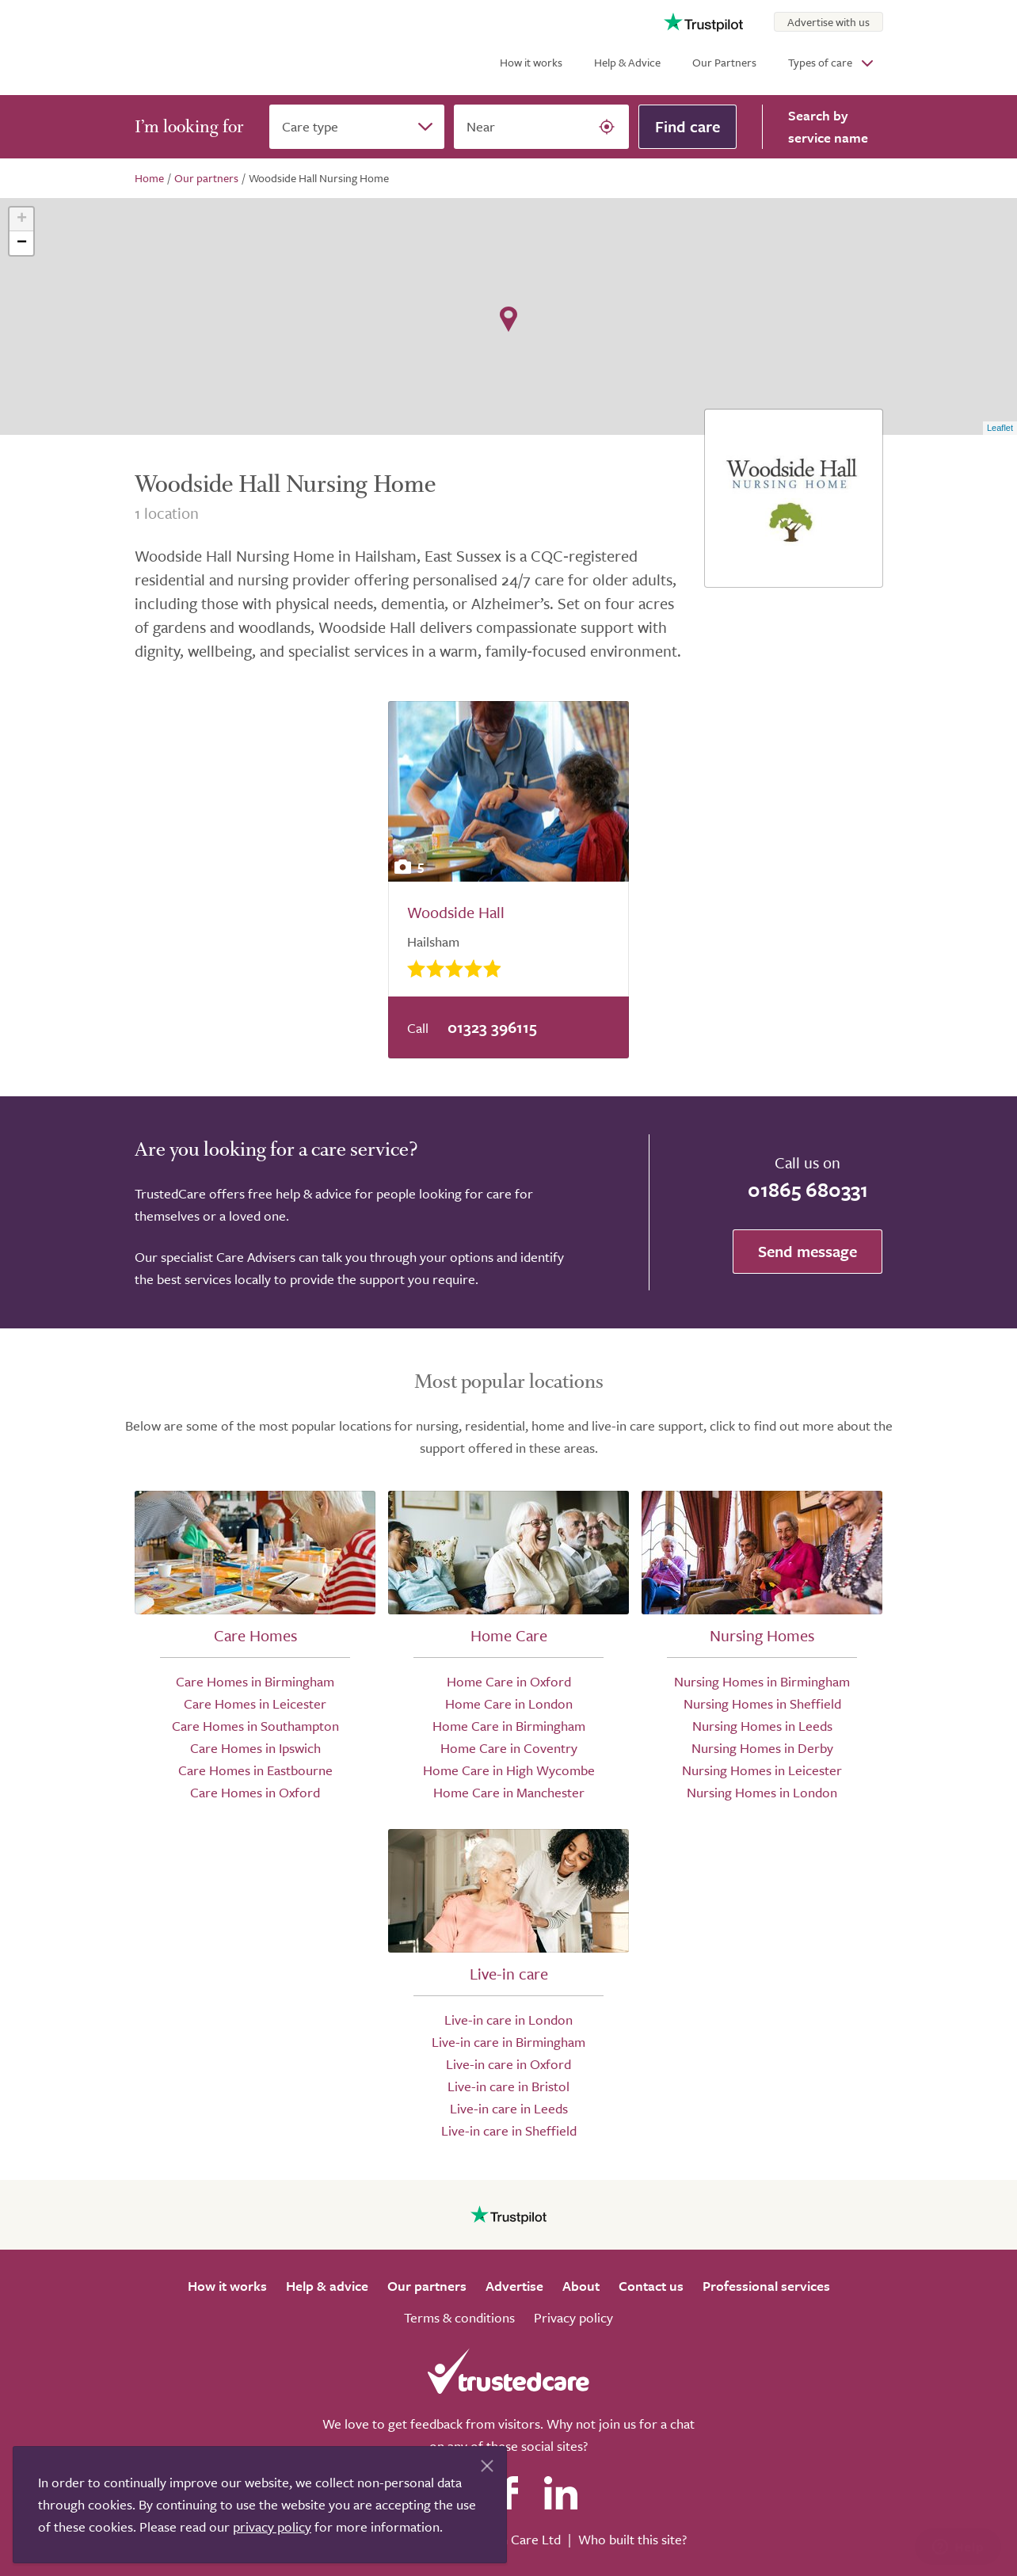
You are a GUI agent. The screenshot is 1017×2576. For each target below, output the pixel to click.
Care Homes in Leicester (255, 1703)
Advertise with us (828, 21)
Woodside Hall (456, 912)
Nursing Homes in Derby (762, 1748)
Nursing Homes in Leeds (762, 1726)
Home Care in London (509, 1703)
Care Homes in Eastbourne (255, 1770)
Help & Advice (627, 62)
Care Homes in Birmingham (255, 1681)
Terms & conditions (459, 2317)
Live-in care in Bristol (508, 2086)
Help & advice (327, 2286)
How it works (531, 62)
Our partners (427, 2286)
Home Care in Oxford (509, 1681)
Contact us (651, 2286)
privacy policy (272, 2526)
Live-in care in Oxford (508, 2064)
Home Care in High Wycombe (509, 1770)
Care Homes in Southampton (255, 1726)
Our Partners (724, 62)
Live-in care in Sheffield (509, 2130)
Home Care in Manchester (509, 1792)
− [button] (22, 243)
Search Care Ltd (514, 2539)
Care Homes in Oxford (255, 1792)
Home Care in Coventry (508, 1748)
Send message (807, 1251)
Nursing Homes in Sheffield (762, 1703)
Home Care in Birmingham (508, 1726)
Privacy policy (573, 2317)
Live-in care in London (508, 2019)
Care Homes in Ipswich (255, 1748)
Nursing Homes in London (762, 1792)
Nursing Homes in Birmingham (762, 1681)
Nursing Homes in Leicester (762, 1770)
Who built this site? (632, 2539)
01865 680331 (808, 1189)
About (581, 2286)
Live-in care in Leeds (509, 2108)
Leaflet (1000, 428)
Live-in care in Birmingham (508, 2042)
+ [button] (22, 219)
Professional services (766, 2286)
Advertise (514, 2286)
